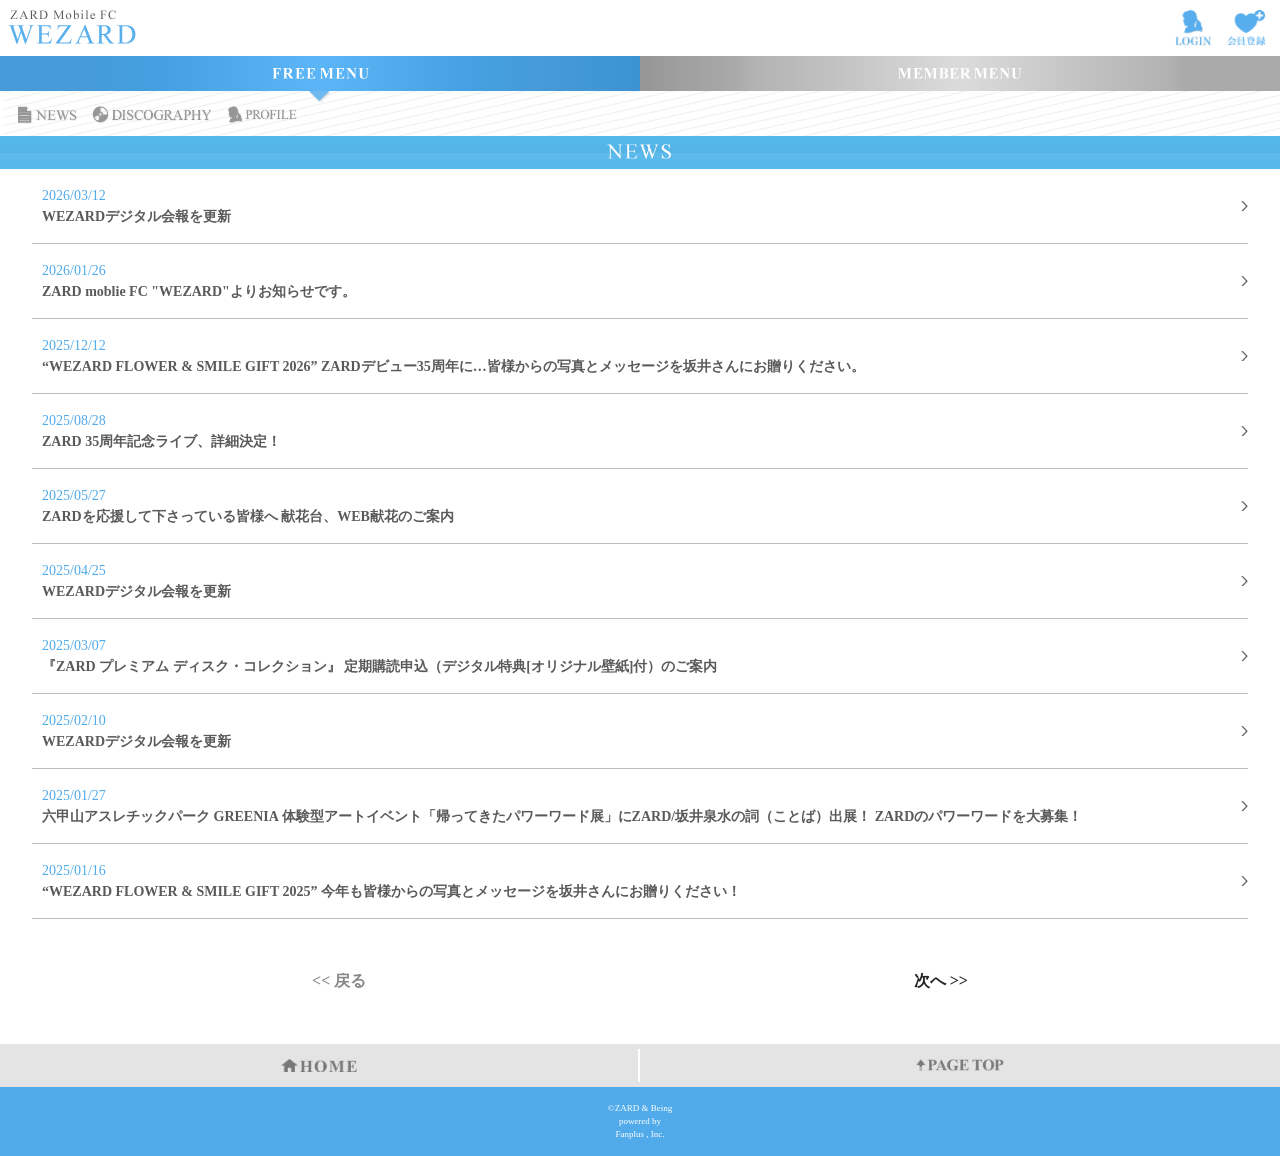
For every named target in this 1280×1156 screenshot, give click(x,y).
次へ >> (941, 981)
